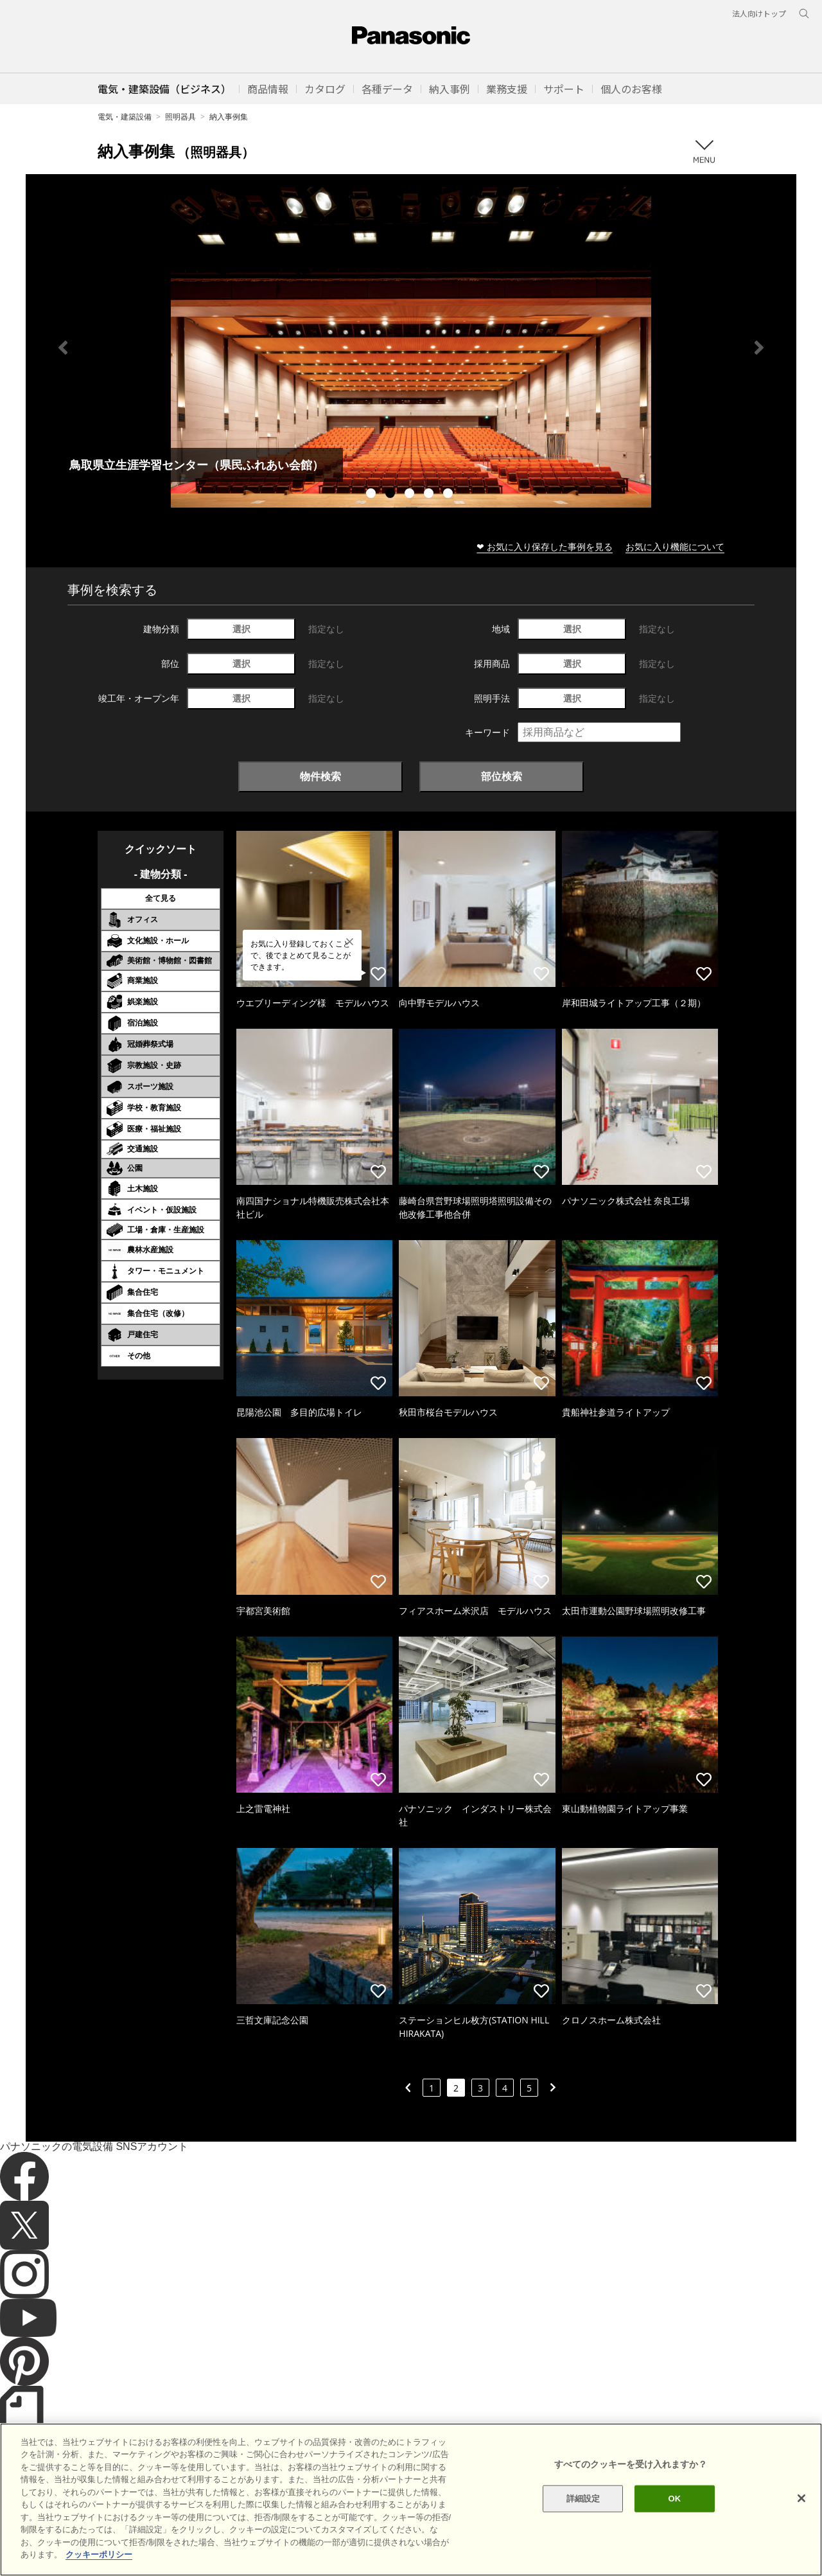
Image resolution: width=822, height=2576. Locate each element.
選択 (241, 629)
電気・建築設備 (125, 116)
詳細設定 (583, 2498)
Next (759, 347)
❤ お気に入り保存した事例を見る (545, 546)
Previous (63, 347)
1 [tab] (372, 494)
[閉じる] (801, 2498)
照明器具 (180, 116)
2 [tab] (391, 494)
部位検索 (501, 776)
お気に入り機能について (674, 546)
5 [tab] (449, 494)
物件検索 (320, 776)
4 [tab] (430, 494)
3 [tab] (411, 494)
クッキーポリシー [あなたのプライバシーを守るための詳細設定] (99, 2554)
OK (674, 2498)
